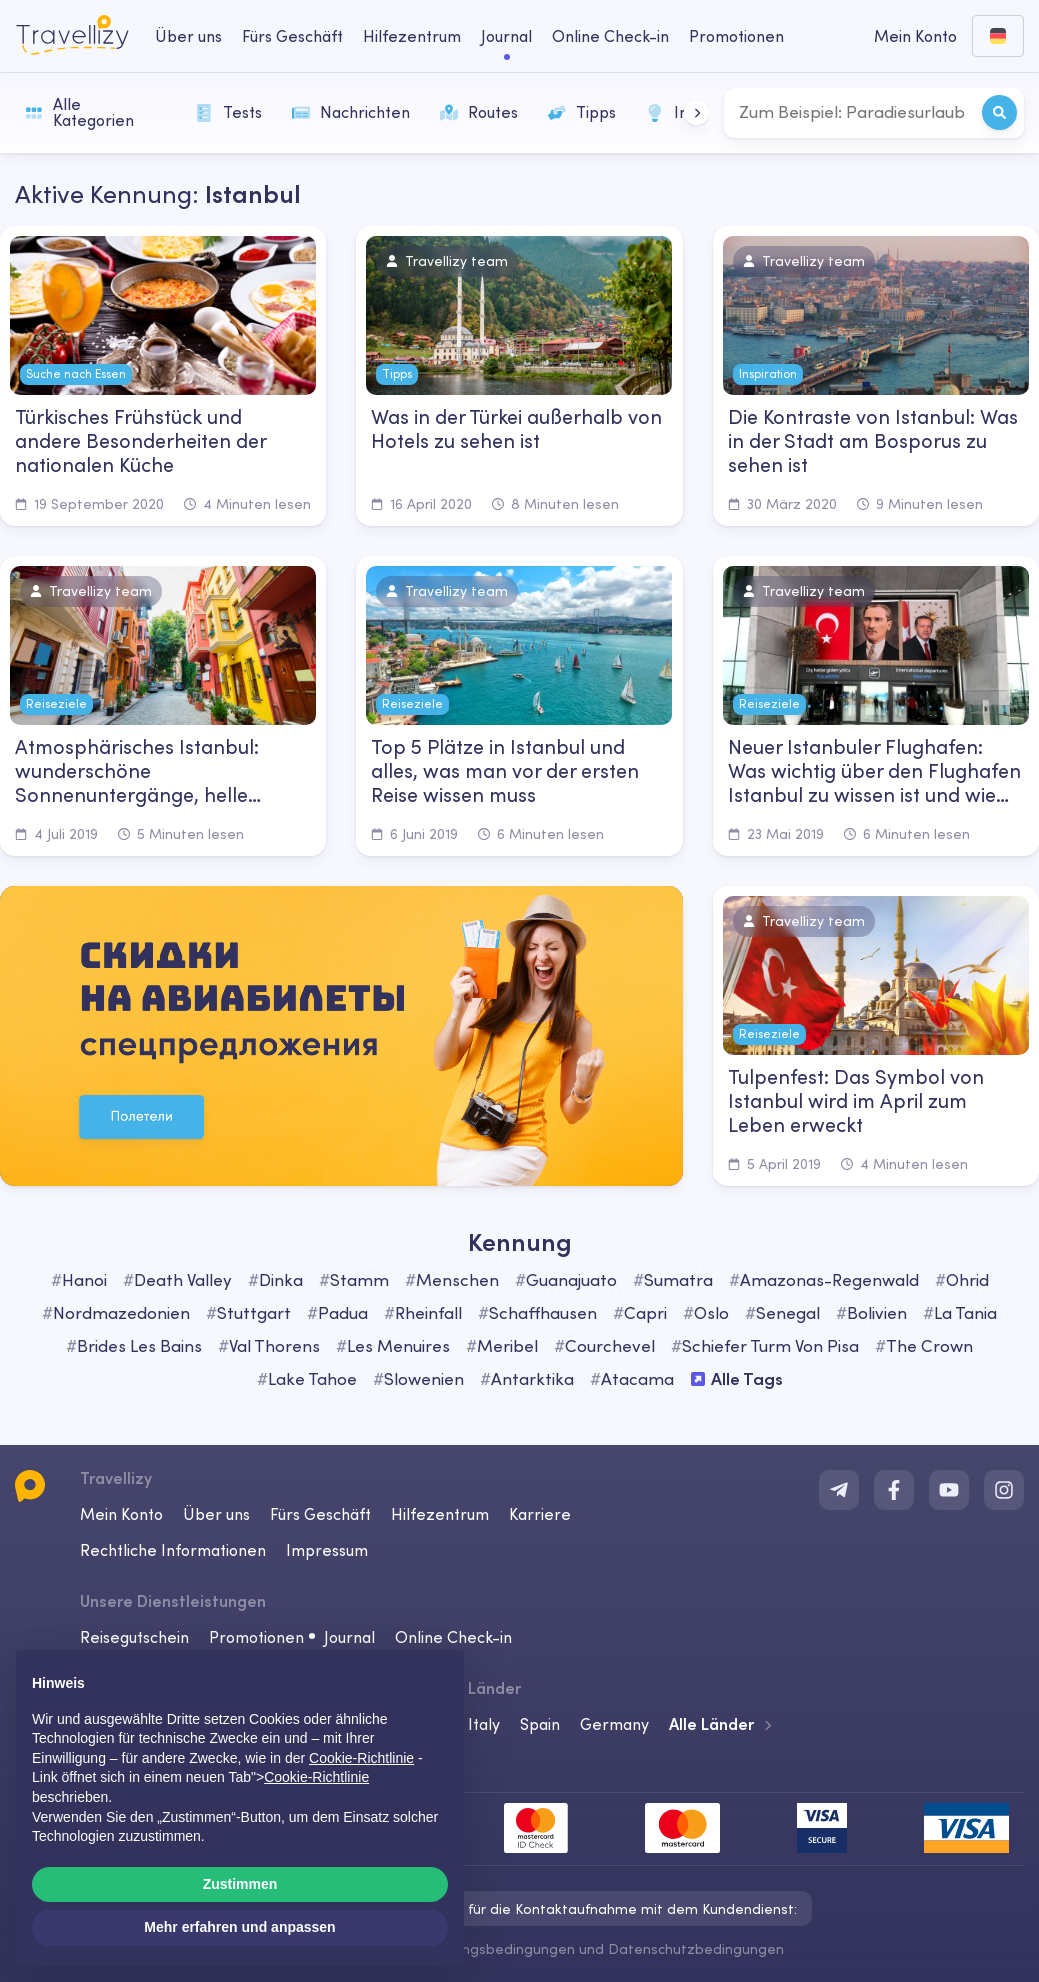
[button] (696, 112)
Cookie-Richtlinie (316, 1777)
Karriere (540, 1514)
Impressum (327, 1550)
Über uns (216, 1514)
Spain (540, 1724)
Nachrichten (351, 112)
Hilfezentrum (440, 1514)
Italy (484, 1724)
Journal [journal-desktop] (506, 36)
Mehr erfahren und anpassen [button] (239, 1927)
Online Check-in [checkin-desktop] (610, 36)
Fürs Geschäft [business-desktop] (292, 36)
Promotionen (736, 36)
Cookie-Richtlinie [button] (361, 1758)
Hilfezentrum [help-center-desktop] (412, 36)
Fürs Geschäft (320, 1514)
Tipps (582, 112)
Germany (614, 1724)
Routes (479, 112)
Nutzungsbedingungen (498, 1949)
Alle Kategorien (79, 112)
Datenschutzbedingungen (696, 1949)
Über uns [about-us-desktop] (188, 36)
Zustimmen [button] (240, 1884)
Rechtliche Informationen (173, 1550)
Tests (228, 112)
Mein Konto (121, 1514)
